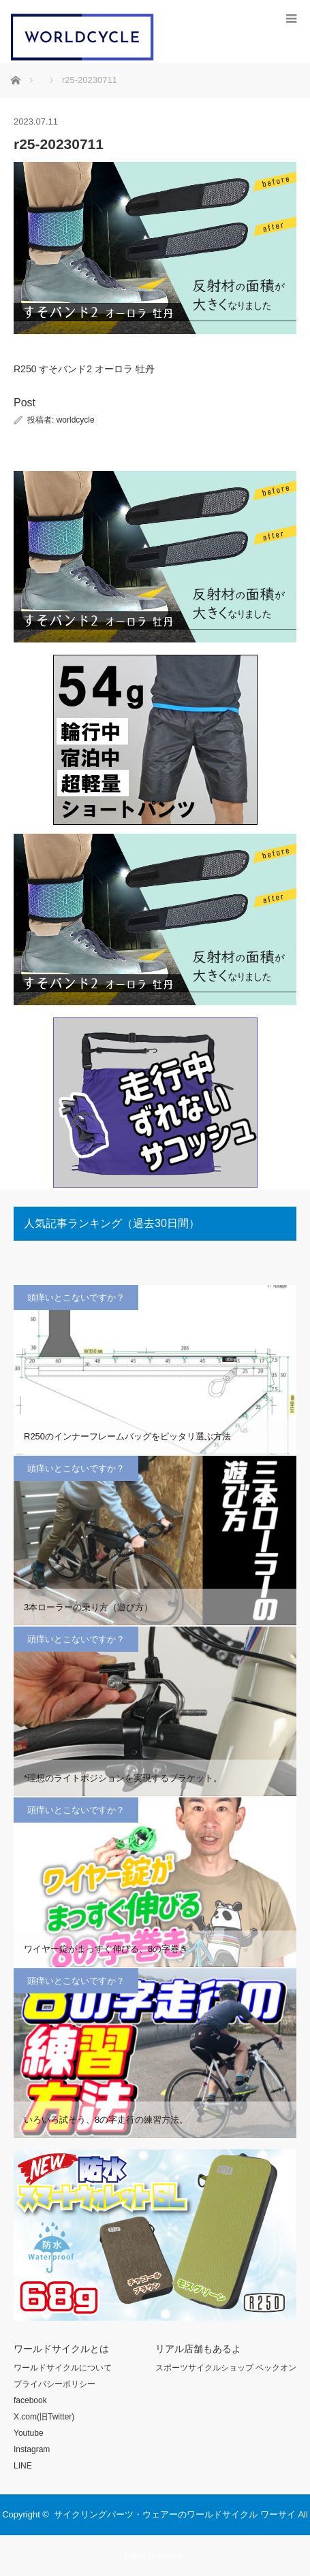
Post (24, 402)
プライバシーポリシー (54, 2384)
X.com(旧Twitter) (44, 2417)
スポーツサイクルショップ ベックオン (225, 2368)
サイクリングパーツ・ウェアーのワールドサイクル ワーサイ (175, 2514)
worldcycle (76, 420)
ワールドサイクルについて (63, 2368)
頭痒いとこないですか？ (76, 1297)
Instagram (32, 2449)
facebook (30, 2400)
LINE (23, 2466)
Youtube (29, 2433)
